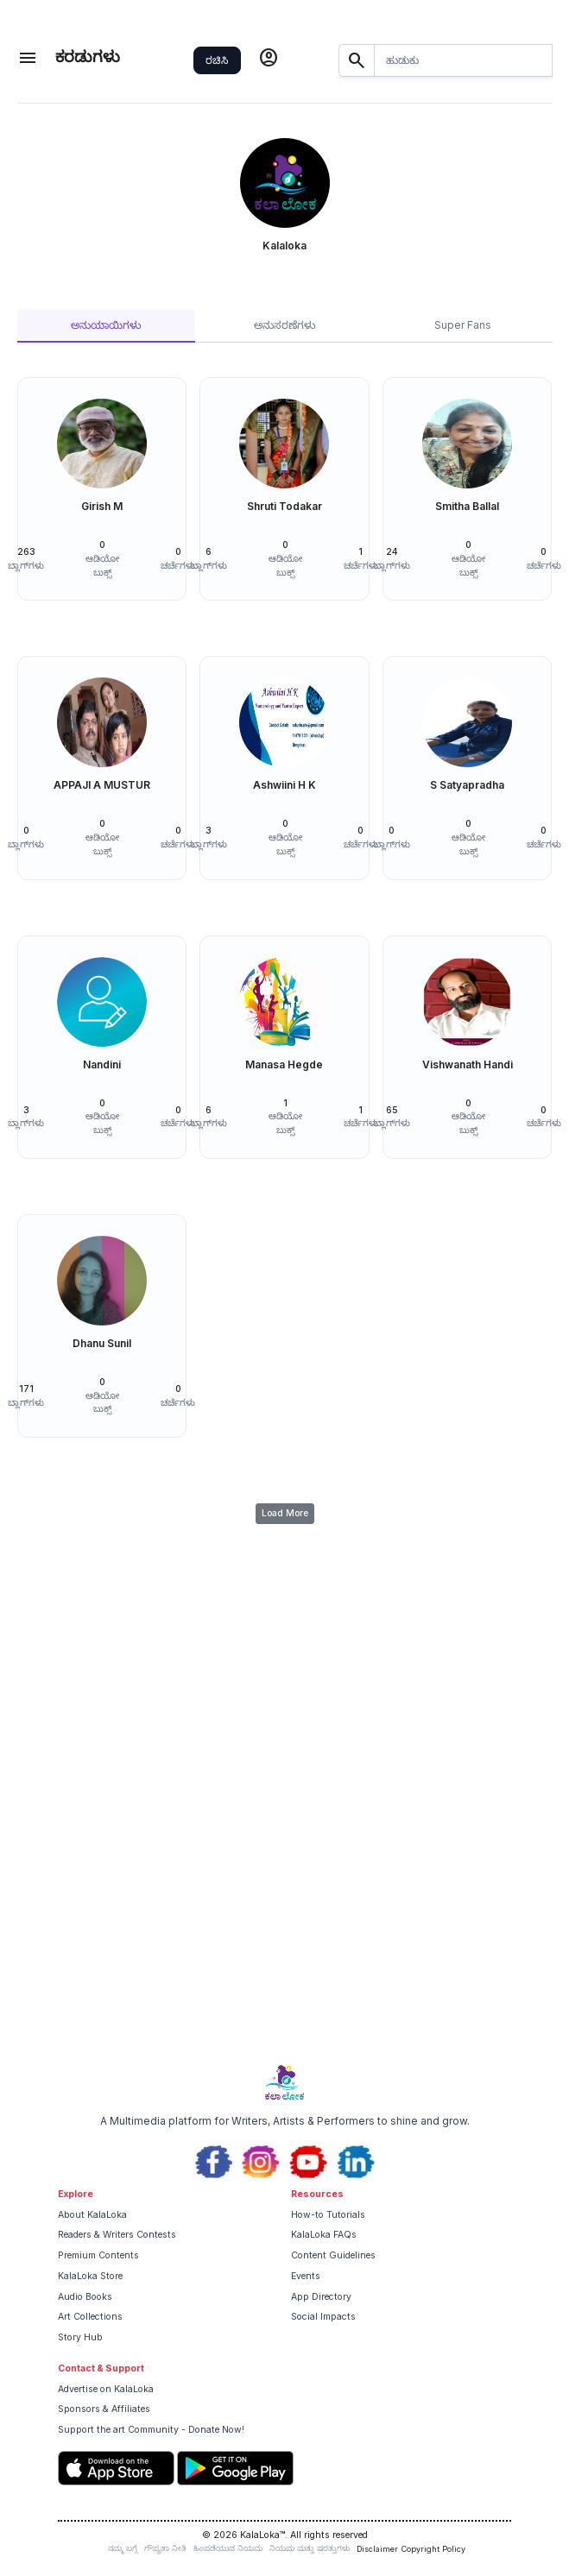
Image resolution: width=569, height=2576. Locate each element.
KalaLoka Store (90, 2276)
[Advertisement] (284, 1923)
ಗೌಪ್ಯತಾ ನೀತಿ (165, 2548)
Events (305, 2276)
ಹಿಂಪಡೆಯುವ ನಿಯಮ (227, 2548)
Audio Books (85, 2296)
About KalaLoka (92, 2214)
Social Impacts (323, 2316)
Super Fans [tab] (462, 324)
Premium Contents (98, 2255)
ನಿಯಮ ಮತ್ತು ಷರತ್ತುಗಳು (309, 2548)
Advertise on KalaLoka (106, 2389)
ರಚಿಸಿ (216, 60)
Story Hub (80, 2337)
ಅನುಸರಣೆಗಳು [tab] (284, 324)
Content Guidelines (333, 2255)
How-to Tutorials (328, 2214)
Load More (285, 1513)
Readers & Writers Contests (117, 2234)
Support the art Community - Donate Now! (151, 2429)
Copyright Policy (433, 2549)
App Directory (321, 2296)
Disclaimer (377, 2549)
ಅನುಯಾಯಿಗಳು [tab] (106, 324)
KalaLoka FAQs (324, 2234)
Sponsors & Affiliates (104, 2409)
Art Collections (90, 2316)
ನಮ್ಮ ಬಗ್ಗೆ (122, 2548)
